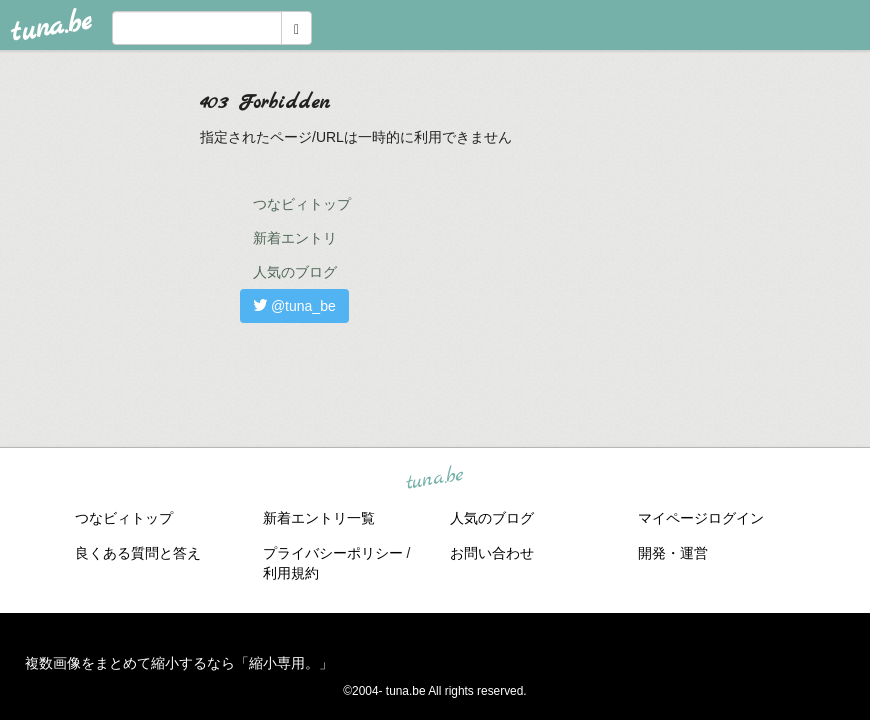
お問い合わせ (492, 553)
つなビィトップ (302, 204)
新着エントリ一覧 (319, 518)
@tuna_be (294, 306)
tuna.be (434, 479)
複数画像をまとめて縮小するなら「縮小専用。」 (179, 663)
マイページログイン (701, 518)
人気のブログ (295, 272)
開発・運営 (673, 553)
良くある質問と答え (138, 553)
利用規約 (291, 573)
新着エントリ (295, 238)
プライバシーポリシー (333, 553)
